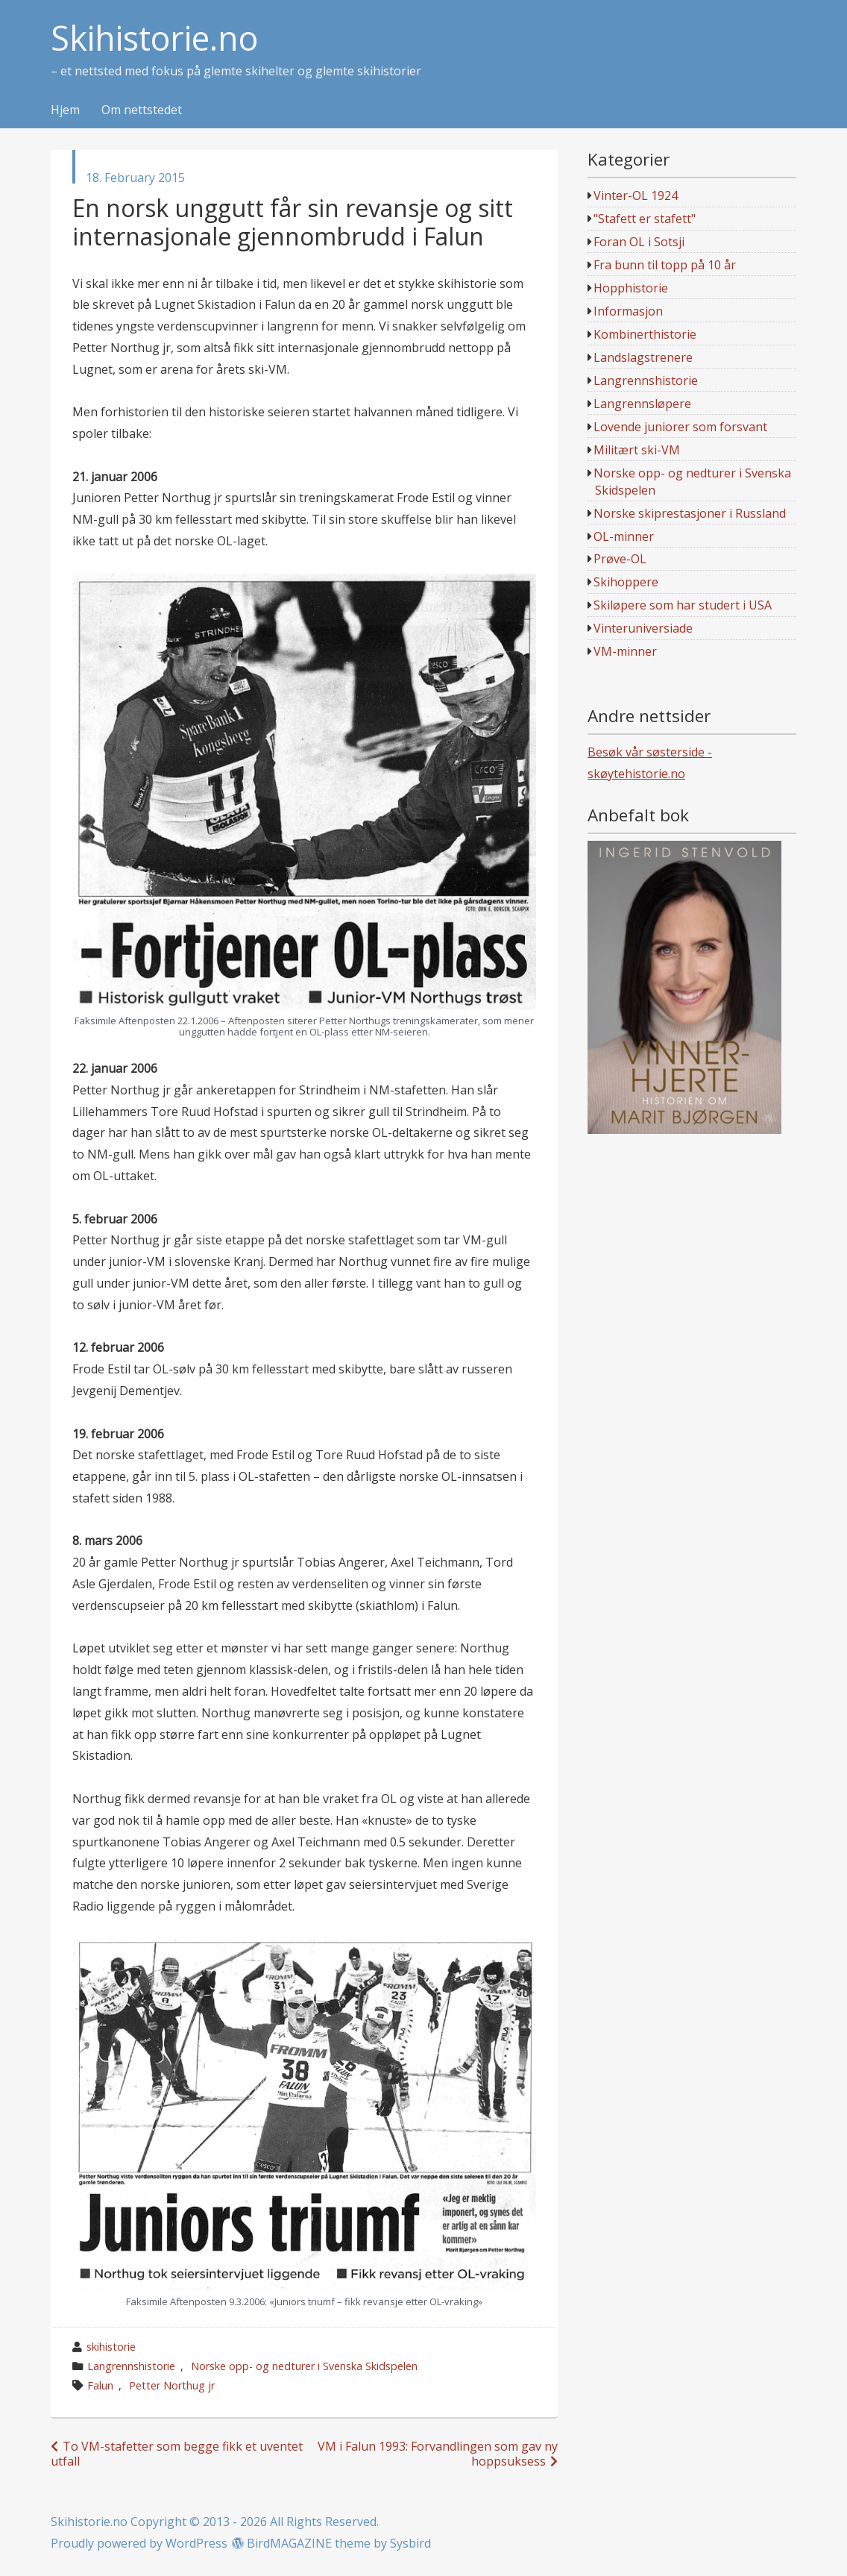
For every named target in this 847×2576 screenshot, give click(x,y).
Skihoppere (625, 582)
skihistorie (111, 2347)
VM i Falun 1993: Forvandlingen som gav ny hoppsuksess (438, 2453)
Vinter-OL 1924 (635, 195)
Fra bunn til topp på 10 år (664, 265)
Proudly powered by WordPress (139, 2543)
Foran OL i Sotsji (638, 242)
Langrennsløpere (642, 403)
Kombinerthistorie (644, 334)
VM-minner (625, 651)
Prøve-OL (619, 559)
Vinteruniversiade (643, 628)
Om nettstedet (141, 110)
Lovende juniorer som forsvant (680, 427)
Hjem (65, 110)
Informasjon (628, 311)
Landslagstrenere (643, 357)
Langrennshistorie (131, 2366)
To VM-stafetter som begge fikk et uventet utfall (177, 2453)
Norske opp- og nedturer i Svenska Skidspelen (304, 2366)
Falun (100, 2385)
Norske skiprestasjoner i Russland (689, 513)
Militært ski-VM (636, 450)
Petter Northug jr (172, 2385)
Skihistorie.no (154, 38)
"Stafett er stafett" (644, 218)
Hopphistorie (630, 288)
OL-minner (623, 536)
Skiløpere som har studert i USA (682, 605)
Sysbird (410, 2543)
